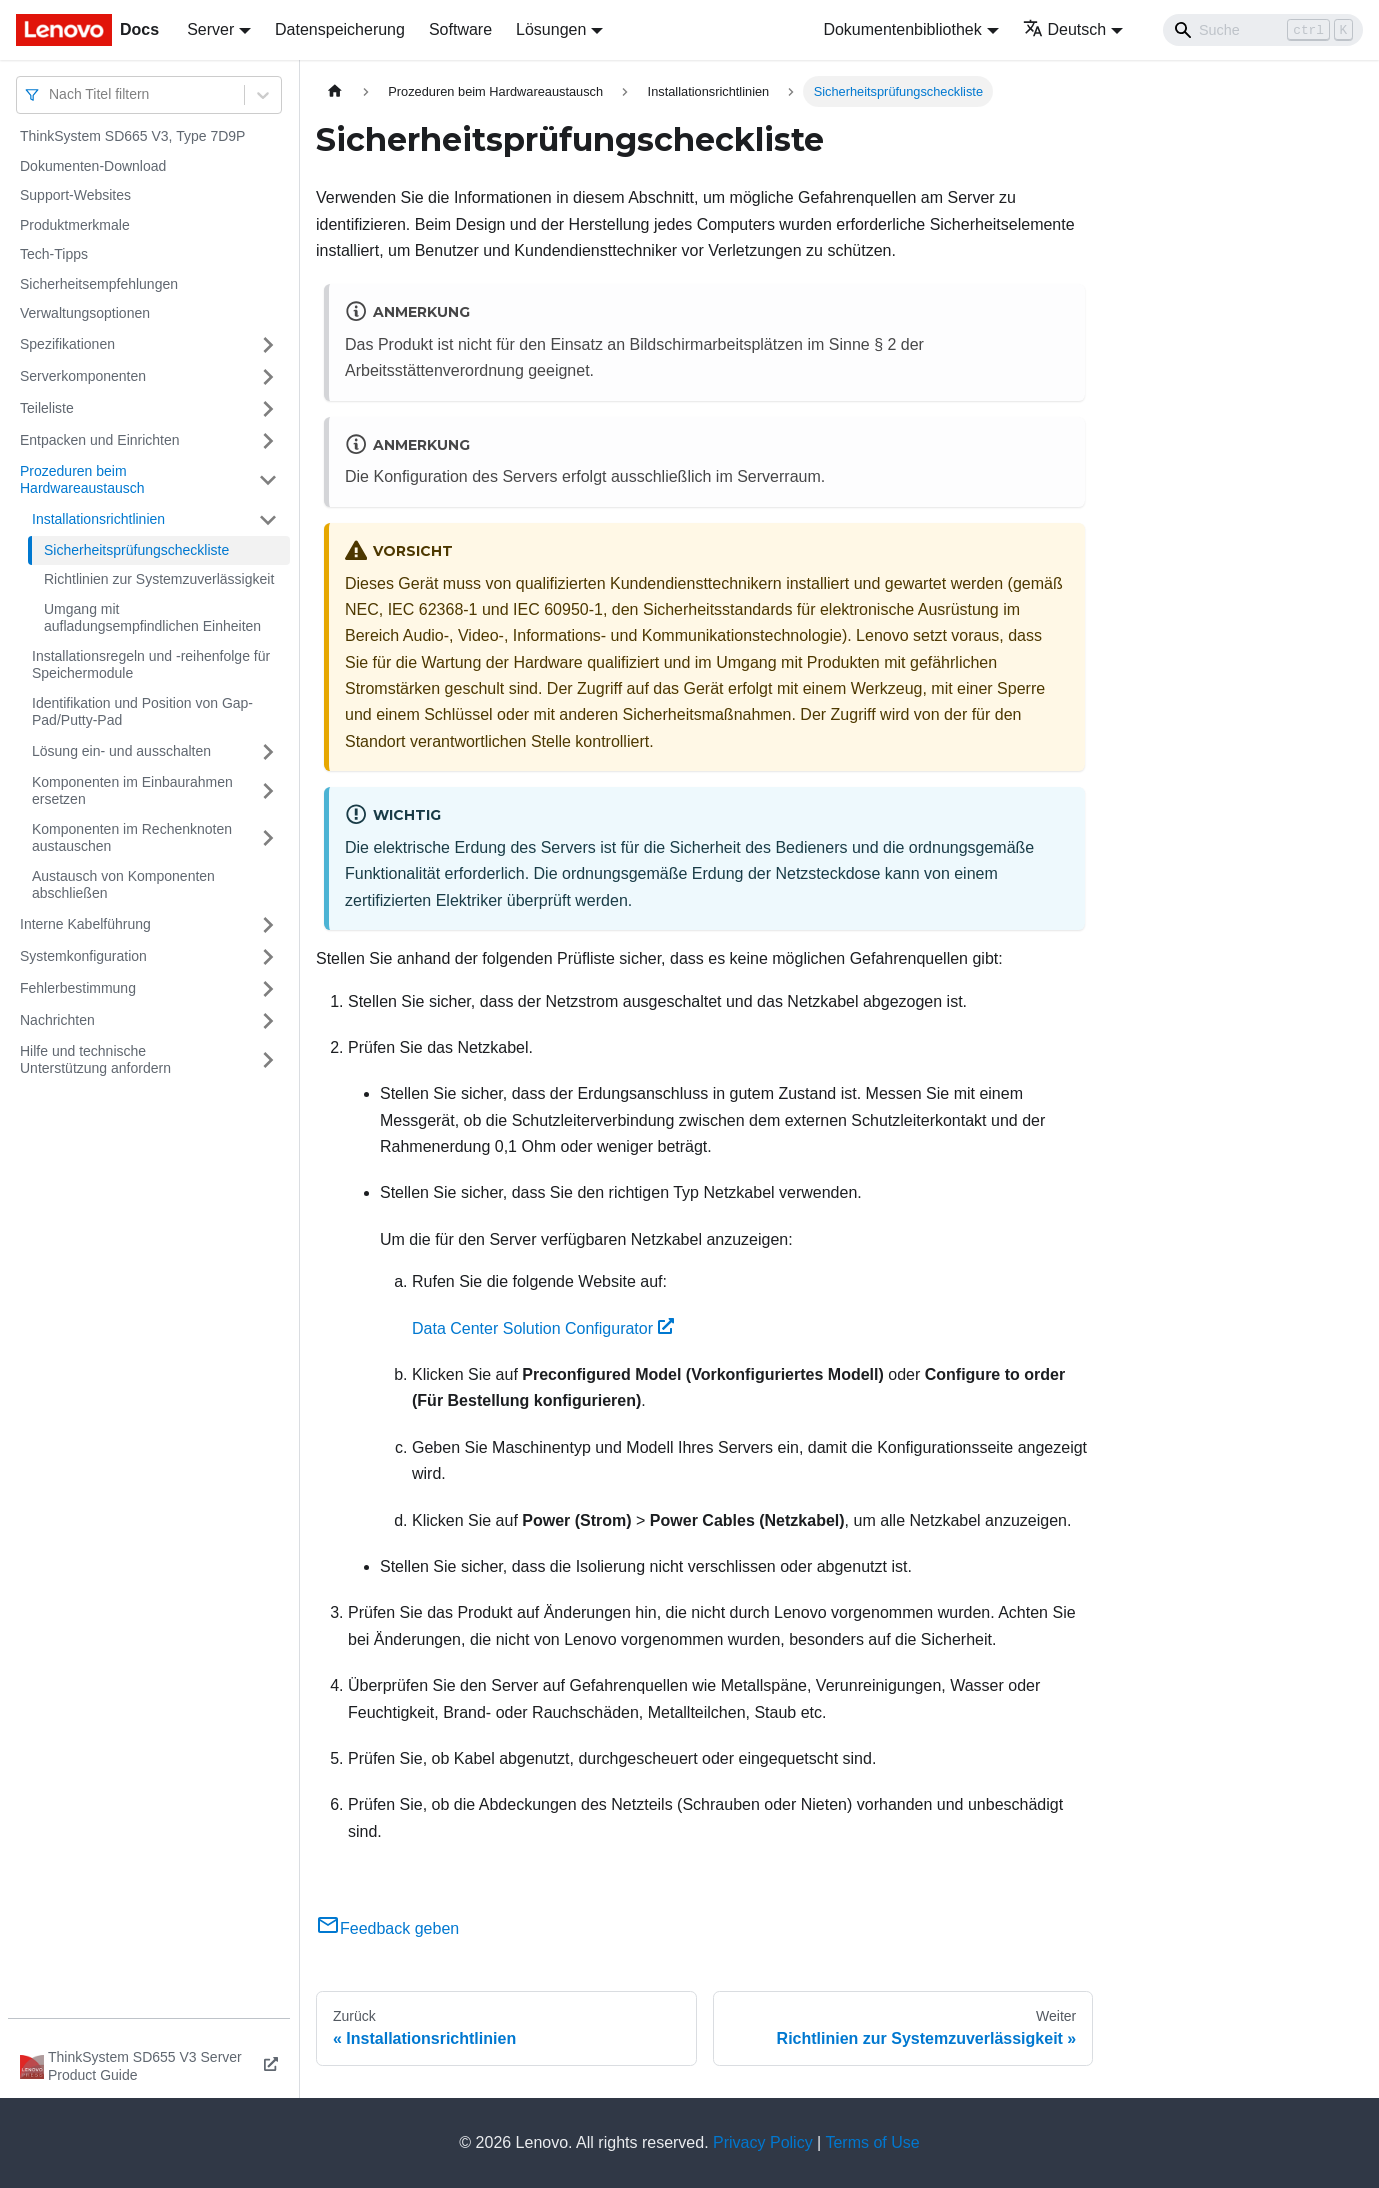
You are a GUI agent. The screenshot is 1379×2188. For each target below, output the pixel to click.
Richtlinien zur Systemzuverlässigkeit (159, 579)
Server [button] (210, 29)
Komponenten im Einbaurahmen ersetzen (132, 791)
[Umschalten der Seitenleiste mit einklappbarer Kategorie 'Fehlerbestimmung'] (268, 989)
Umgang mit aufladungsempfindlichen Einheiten (152, 618)
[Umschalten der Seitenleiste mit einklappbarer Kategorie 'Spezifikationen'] (268, 345)
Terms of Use (872, 2142)
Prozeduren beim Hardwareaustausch (82, 480)
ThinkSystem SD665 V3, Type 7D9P (132, 136)
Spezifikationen (67, 344)
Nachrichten (57, 1020)
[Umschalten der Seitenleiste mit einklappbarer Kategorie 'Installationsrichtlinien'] (268, 520)
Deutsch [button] (1065, 29)
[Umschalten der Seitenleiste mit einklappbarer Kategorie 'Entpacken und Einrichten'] (268, 441)
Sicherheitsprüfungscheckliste (136, 550)
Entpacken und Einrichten (100, 440)
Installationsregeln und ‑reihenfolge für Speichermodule (151, 665)
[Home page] (335, 91)
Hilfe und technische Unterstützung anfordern (95, 1060)
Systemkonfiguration (83, 956)
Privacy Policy (763, 2142)
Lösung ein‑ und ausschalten (121, 751)
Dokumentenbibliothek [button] (902, 29)
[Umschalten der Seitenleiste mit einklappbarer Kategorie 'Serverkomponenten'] (268, 377)
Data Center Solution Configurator (543, 1328)
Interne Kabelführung (85, 924)
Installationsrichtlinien (98, 519)
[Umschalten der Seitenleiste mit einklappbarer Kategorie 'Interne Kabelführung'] (268, 925)
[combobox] (51, 94)
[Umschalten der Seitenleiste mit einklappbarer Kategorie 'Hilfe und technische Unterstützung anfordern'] (268, 1060)
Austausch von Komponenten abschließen (123, 885)
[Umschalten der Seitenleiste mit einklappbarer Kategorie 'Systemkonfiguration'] (268, 957)
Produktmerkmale (75, 225)
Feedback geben (387, 1928)
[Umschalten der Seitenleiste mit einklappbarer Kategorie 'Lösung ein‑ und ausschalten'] (268, 752)
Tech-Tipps (54, 254)
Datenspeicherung (340, 29)
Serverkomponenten (83, 376)
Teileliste (47, 408)
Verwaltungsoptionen (85, 313)
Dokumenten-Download (93, 166)
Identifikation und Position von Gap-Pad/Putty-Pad (142, 712)
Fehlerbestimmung (78, 988)
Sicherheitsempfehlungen (99, 284)
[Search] (1263, 30)
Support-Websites (75, 195)
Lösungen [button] (551, 29)
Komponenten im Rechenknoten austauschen (132, 838)
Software (460, 29)
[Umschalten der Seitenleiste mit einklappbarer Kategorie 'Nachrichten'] (268, 1021)
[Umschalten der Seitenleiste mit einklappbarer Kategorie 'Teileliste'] (268, 409)
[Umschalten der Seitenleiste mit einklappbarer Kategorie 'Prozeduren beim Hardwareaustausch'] (268, 480)
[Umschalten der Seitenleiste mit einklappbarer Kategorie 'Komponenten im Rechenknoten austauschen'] (268, 838)
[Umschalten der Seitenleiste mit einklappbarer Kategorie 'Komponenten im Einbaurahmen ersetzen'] (268, 791)
